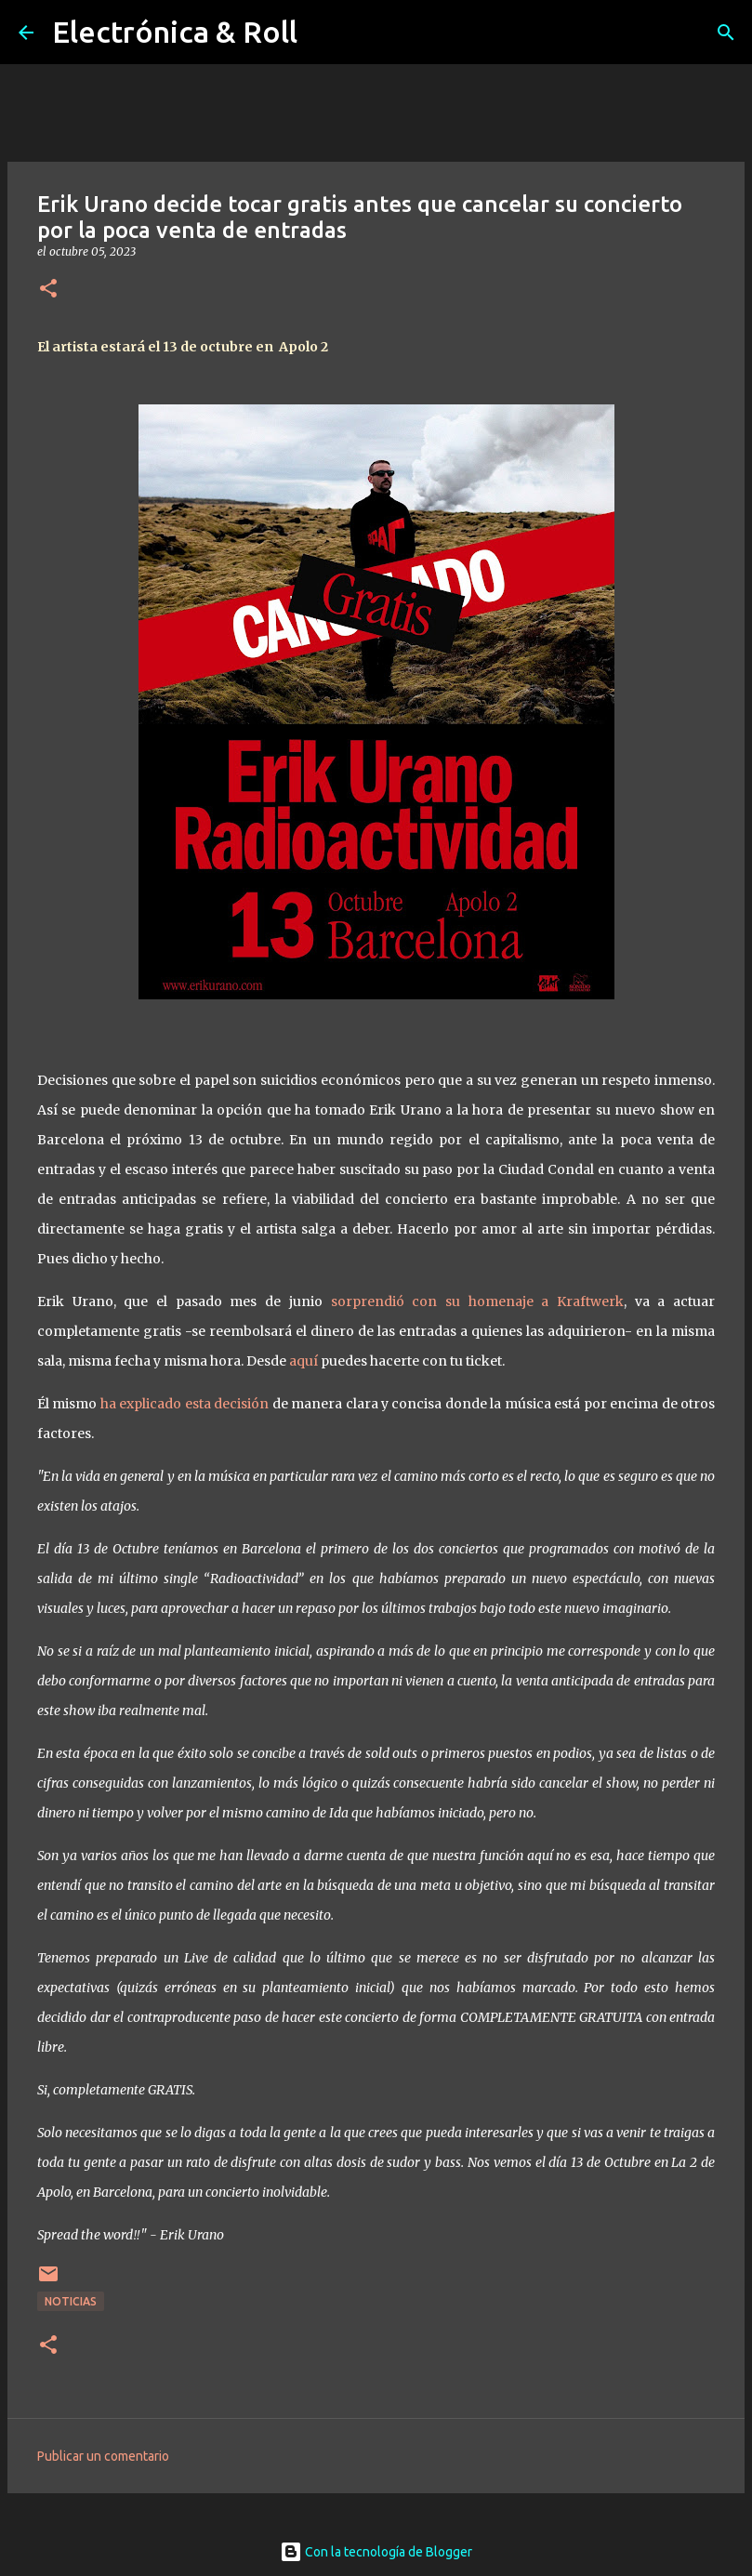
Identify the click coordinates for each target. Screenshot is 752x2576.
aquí (303, 1361)
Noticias (71, 2301)
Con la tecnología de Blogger (376, 2551)
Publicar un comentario (103, 2456)
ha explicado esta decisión (184, 1403)
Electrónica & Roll (174, 31)
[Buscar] (726, 32)
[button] (48, 289)
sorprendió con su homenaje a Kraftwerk (477, 1301)
